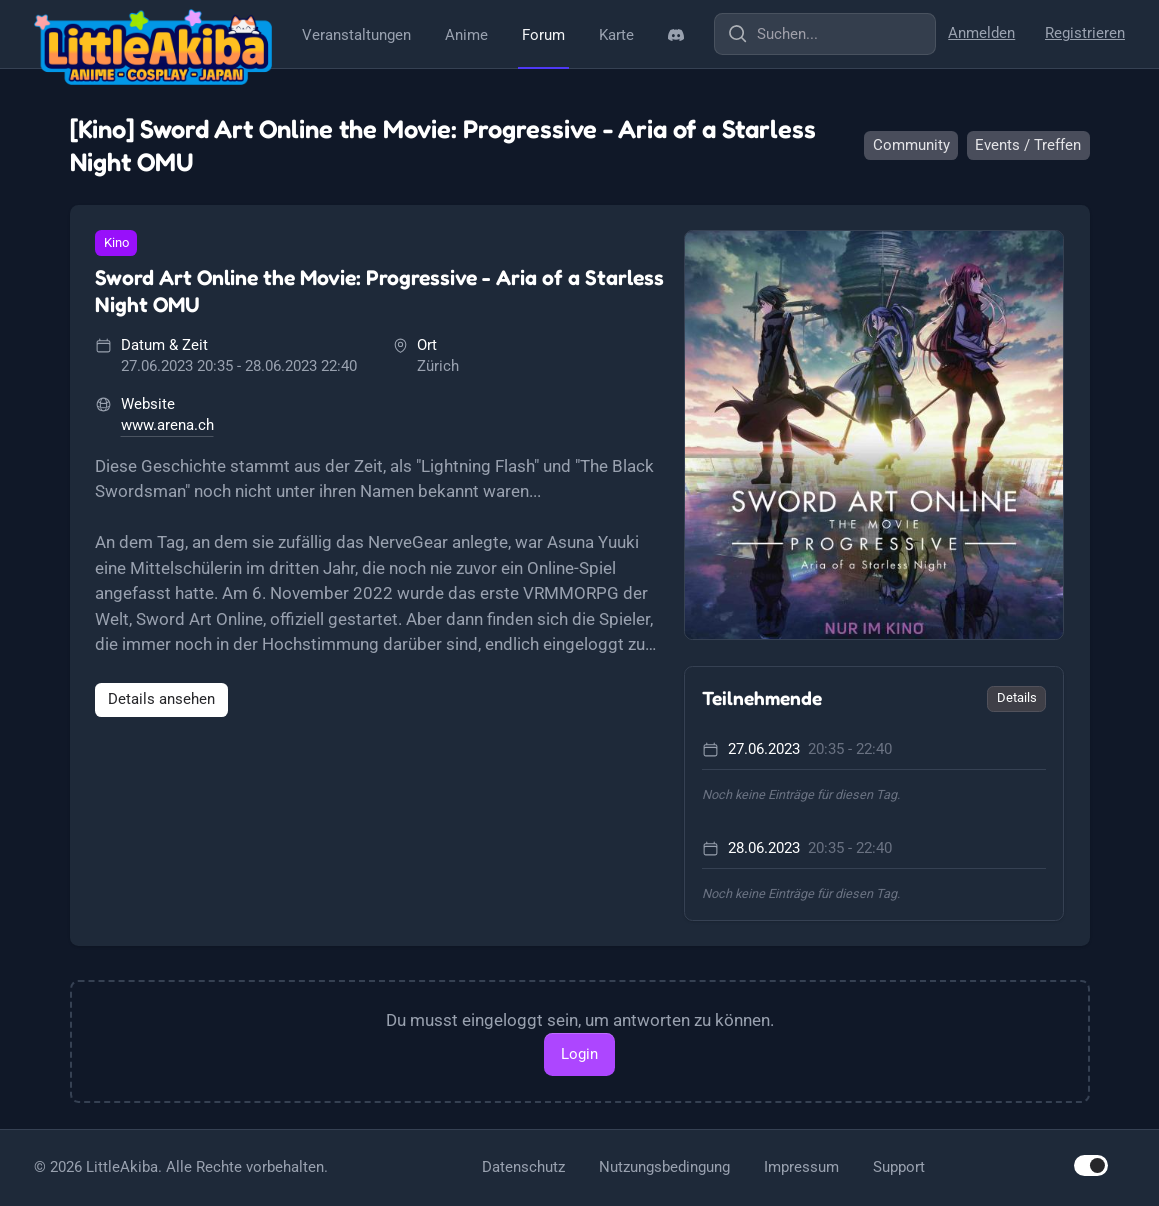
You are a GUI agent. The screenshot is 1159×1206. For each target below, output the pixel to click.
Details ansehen (161, 699)
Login (579, 1054)
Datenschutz (523, 1167)
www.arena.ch (167, 425)
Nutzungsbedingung (664, 1167)
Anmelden (981, 33)
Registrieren (1085, 33)
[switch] (1091, 1165)
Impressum (801, 1167)
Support (899, 1167)
